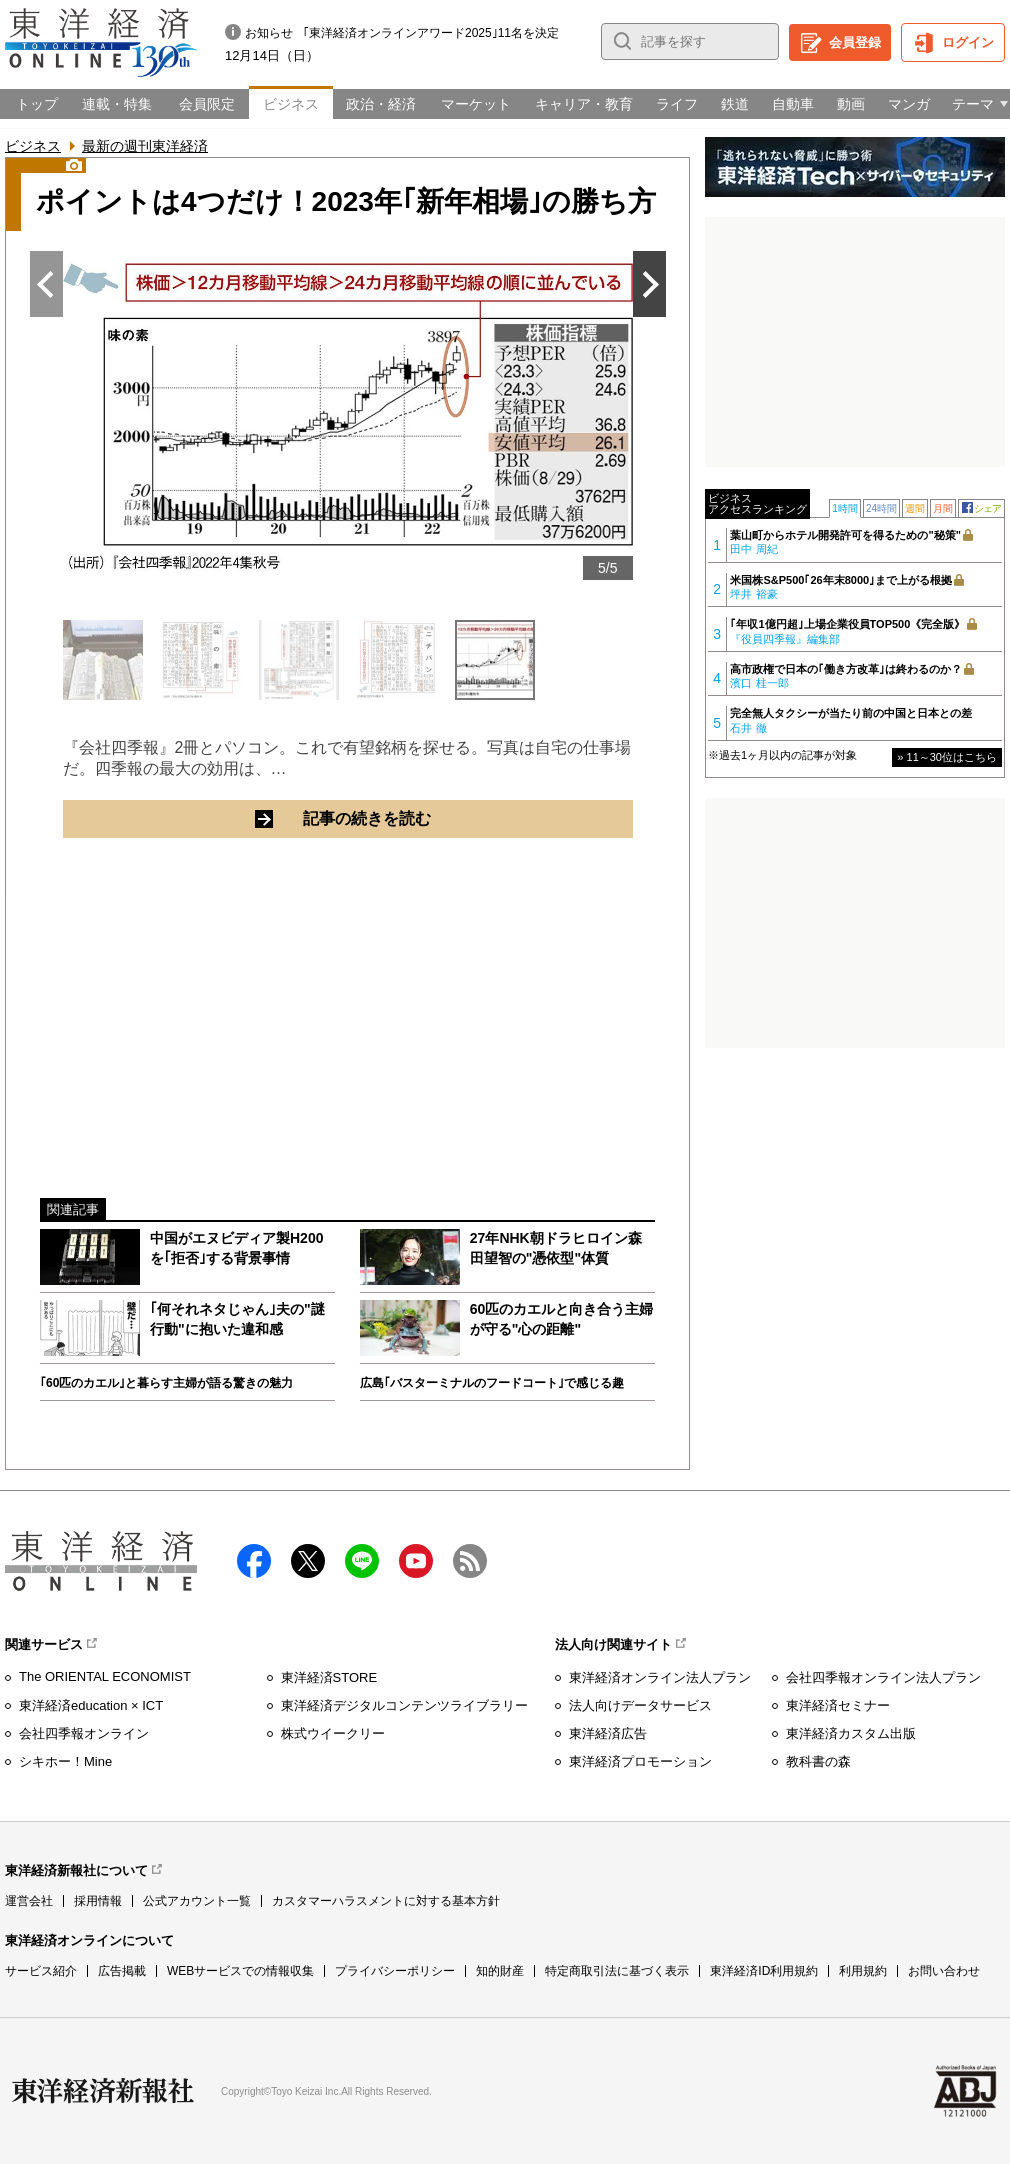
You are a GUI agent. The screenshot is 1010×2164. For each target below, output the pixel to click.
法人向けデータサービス (640, 1705)
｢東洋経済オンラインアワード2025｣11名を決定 (431, 33)
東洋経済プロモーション (640, 1761)
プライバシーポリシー (395, 1971)
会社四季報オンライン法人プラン (883, 1677)
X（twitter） (308, 1561)
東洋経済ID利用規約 (764, 1971)
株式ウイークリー (333, 1733)
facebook (254, 1561)
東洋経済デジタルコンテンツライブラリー (404, 1705)
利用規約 (863, 1971)
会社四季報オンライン (84, 1733)
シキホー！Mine (65, 1761)
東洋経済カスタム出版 (851, 1733)
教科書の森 (818, 1761)
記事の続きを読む (443, 818)
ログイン (968, 42)
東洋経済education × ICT (91, 1705)
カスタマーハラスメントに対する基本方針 (386, 1901)
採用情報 (98, 1901)
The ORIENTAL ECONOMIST (105, 1676)
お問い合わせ (944, 1971)
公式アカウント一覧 (197, 1901)
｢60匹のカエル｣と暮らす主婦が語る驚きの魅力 (166, 1383)
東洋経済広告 (608, 1733)
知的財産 (500, 1971)
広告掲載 (122, 1971)
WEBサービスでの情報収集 (240, 1971)
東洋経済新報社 (103, 2091)
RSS (470, 1561)
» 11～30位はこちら (947, 757)
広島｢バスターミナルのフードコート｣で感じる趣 (492, 1383)
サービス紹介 (41, 1971)
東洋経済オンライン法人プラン (660, 1677)
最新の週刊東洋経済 (145, 146)
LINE (362, 1561)
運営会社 (29, 1901)
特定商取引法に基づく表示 (617, 1971)
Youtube (416, 1561)
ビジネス (33, 146)
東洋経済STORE (329, 1677)
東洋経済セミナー (838, 1705)
